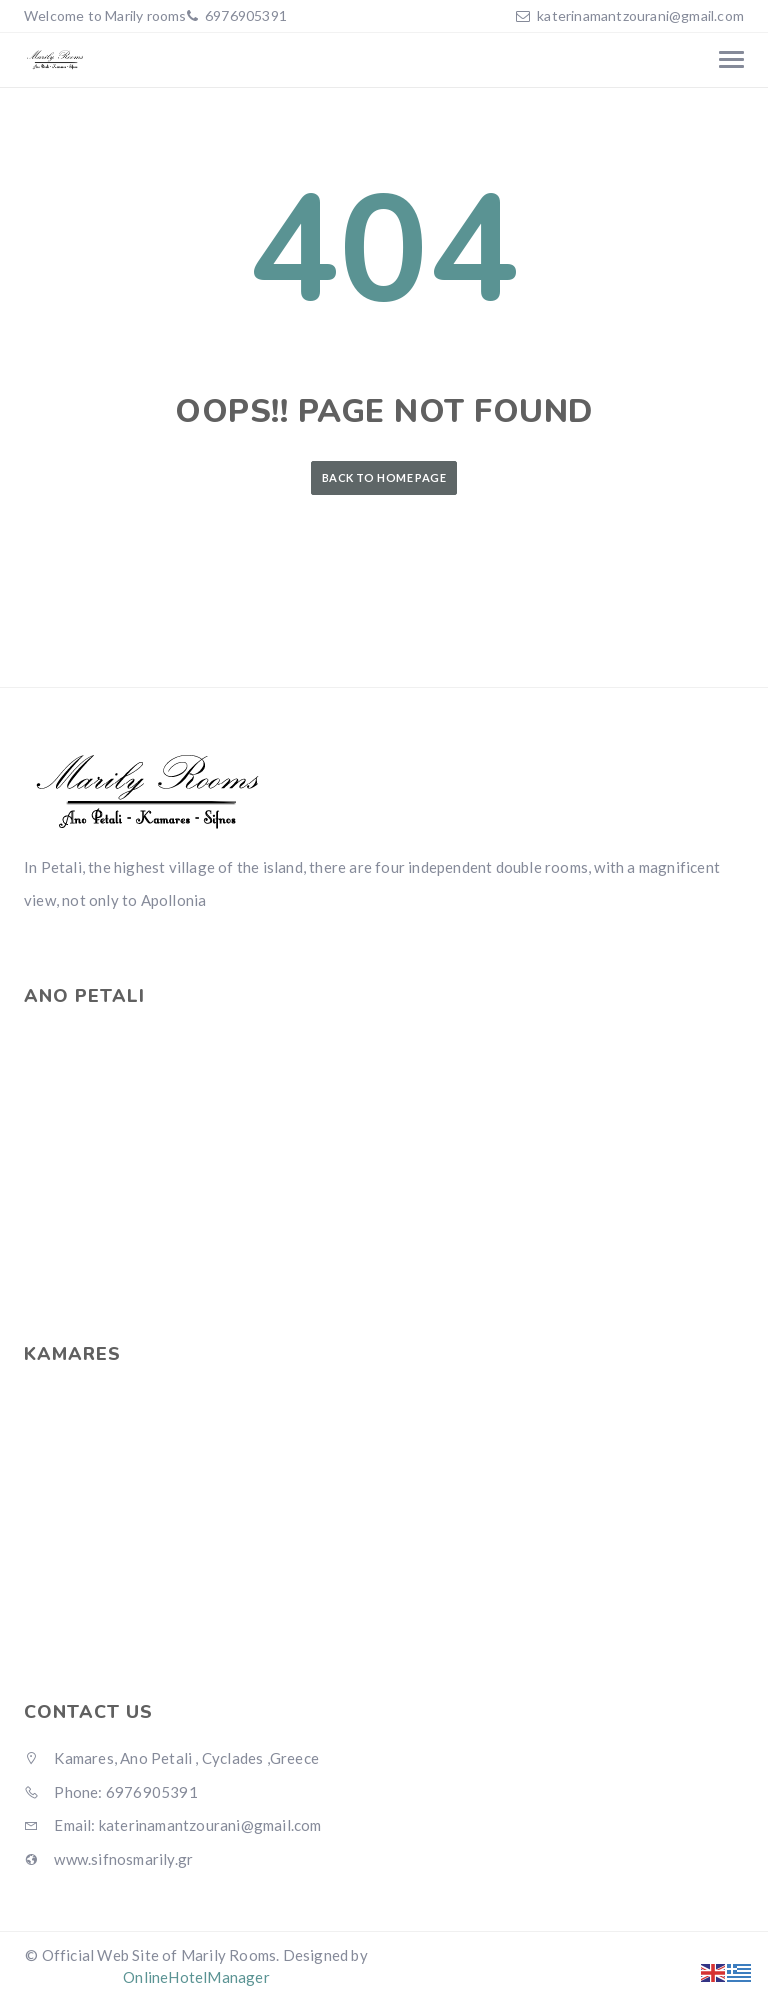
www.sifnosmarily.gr (108, 1859)
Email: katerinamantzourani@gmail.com (173, 1825)
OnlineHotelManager (196, 1977)
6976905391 (244, 15)
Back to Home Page (384, 477)
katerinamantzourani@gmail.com (640, 15)
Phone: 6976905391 (111, 1792)
